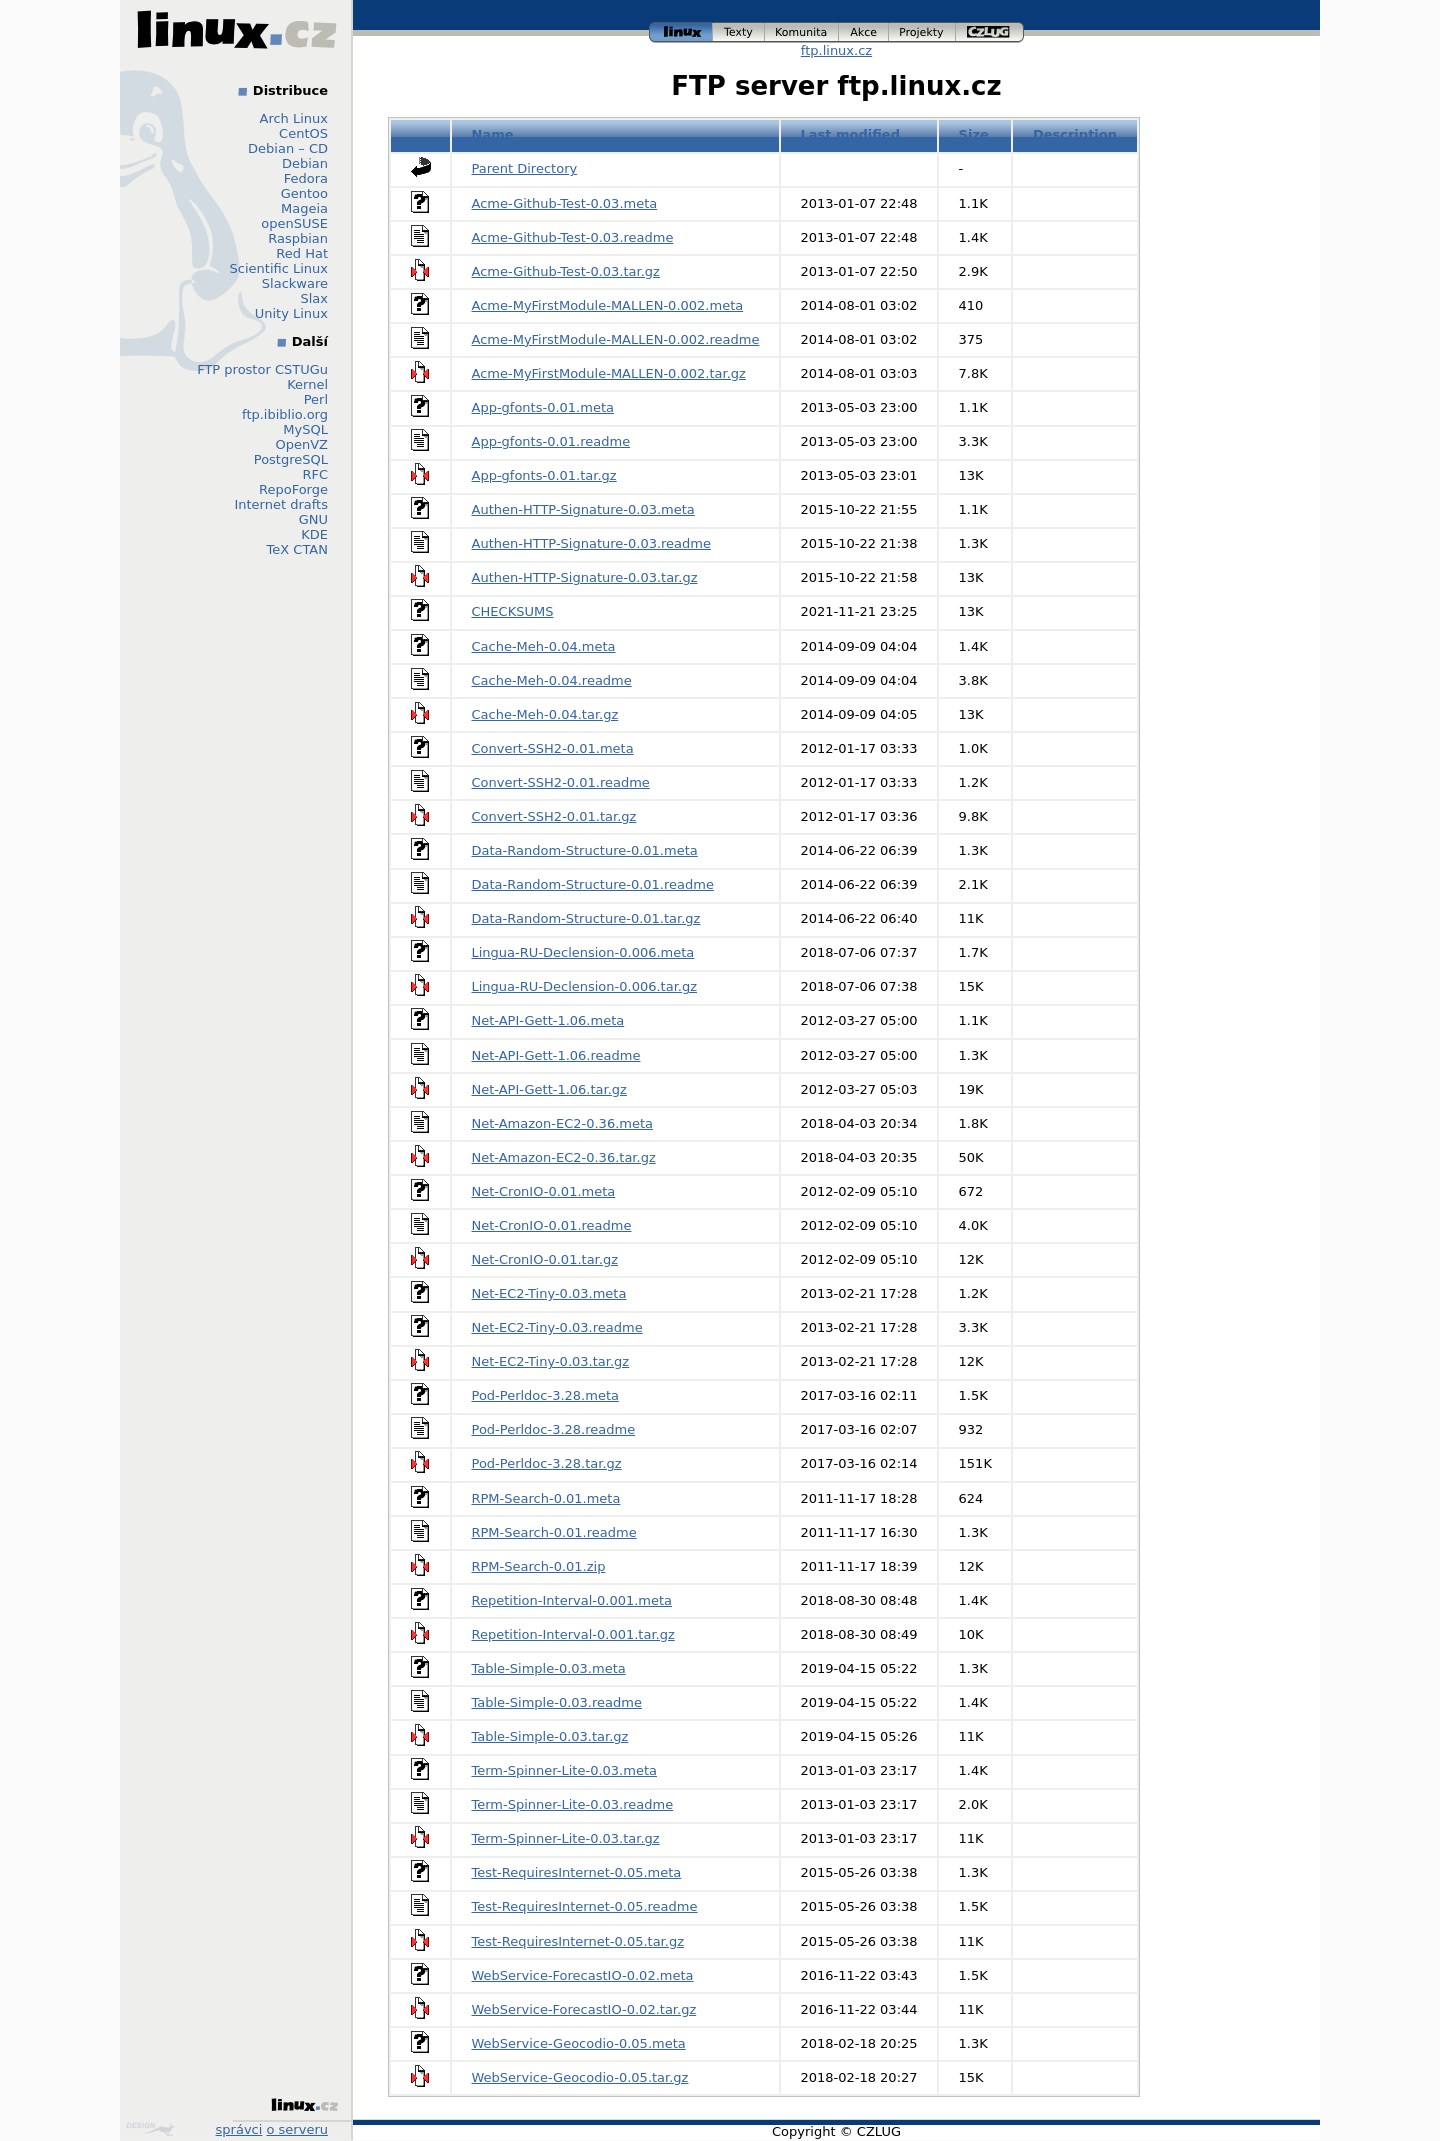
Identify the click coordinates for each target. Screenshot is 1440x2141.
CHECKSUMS (513, 611)
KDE (314, 534)
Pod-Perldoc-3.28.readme (554, 1429)
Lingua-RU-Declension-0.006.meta (583, 952)
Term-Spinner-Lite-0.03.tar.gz (566, 1838)
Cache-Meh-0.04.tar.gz (545, 714)
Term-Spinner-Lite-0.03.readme (573, 1804)
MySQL (305, 429)
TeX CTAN (297, 549)
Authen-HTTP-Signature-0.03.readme (592, 543)
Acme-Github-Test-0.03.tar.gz (566, 271)
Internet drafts (281, 504)
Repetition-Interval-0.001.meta (572, 1600)
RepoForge (293, 489)
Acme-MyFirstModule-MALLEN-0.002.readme (616, 339)
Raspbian (298, 238)
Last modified (850, 134)
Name (493, 134)
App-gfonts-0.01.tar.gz (544, 475)
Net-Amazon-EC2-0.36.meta (563, 1123)
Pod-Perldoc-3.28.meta (545, 1395)
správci (239, 2129)
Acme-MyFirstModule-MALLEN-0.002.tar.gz (609, 373)
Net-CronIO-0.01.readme (552, 1225)
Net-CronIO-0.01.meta (544, 1191)
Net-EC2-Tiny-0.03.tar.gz (551, 1361)
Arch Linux (294, 118)
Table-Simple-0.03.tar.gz (550, 1736)
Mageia (304, 208)
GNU (313, 519)
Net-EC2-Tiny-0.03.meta (549, 1293)
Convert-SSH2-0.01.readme (561, 782)
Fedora (306, 178)
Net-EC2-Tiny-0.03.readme (557, 1327)
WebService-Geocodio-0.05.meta (579, 2043)
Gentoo (304, 193)
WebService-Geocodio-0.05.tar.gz (580, 2077)
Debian (305, 163)
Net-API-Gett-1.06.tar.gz (549, 1089)
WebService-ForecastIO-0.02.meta (583, 1975)
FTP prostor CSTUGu (262, 369)
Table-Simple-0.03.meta (549, 1668)
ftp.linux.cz (836, 50)
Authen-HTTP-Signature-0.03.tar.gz (585, 577)
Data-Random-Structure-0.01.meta (585, 850)
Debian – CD (288, 148)
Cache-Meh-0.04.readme (552, 680)
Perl (316, 399)
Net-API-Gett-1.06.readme (556, 1055)
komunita (802, 32)
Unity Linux (291, 313)
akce (864, 32)
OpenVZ (301, 444)
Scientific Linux (279, 268)
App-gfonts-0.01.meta (543, 407)
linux (681, 32)
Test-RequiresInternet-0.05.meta (577, 1872)
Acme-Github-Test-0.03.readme (573, 237)
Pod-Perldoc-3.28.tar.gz (547, 1463)
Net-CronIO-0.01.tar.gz (545, 1259)
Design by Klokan (150, 2129)
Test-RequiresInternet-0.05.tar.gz (578, 1941)
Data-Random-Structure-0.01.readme (593, 884)
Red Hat (302, 253)
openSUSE (294, 223)
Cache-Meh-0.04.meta (544, 646)
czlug (990, 32)
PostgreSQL (291, 459)
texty (739, 32)
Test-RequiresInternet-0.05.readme (585, 1906)
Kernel (307, 384)
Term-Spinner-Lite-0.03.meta (564, 1770)
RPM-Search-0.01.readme (554, 1532)
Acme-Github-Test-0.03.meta (565, 203)
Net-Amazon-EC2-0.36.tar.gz (564, 1157)
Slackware (295, 283)
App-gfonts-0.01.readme (551, 441)
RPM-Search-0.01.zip (539, 1566)
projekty (922, 32)
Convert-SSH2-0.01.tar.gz (554, 816)
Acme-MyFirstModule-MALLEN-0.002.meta (608, 305)
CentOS (303, 133)
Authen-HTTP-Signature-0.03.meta (583, 509)
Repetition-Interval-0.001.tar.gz (573, 1634)
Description (1075, 134)
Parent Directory (525, 168)
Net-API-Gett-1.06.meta (548, 1020)
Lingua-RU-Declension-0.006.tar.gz (585, 986)
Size (974, 134)
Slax (314, 298)
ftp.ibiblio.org (285, 414)
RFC (315, 474)
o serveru (297, 2129)
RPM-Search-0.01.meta (546, 1498)
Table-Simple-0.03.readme (557, 1702)
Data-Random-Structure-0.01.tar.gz (586, 918)
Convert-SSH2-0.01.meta (553, 748)
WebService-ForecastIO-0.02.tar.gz (584, 2009)
